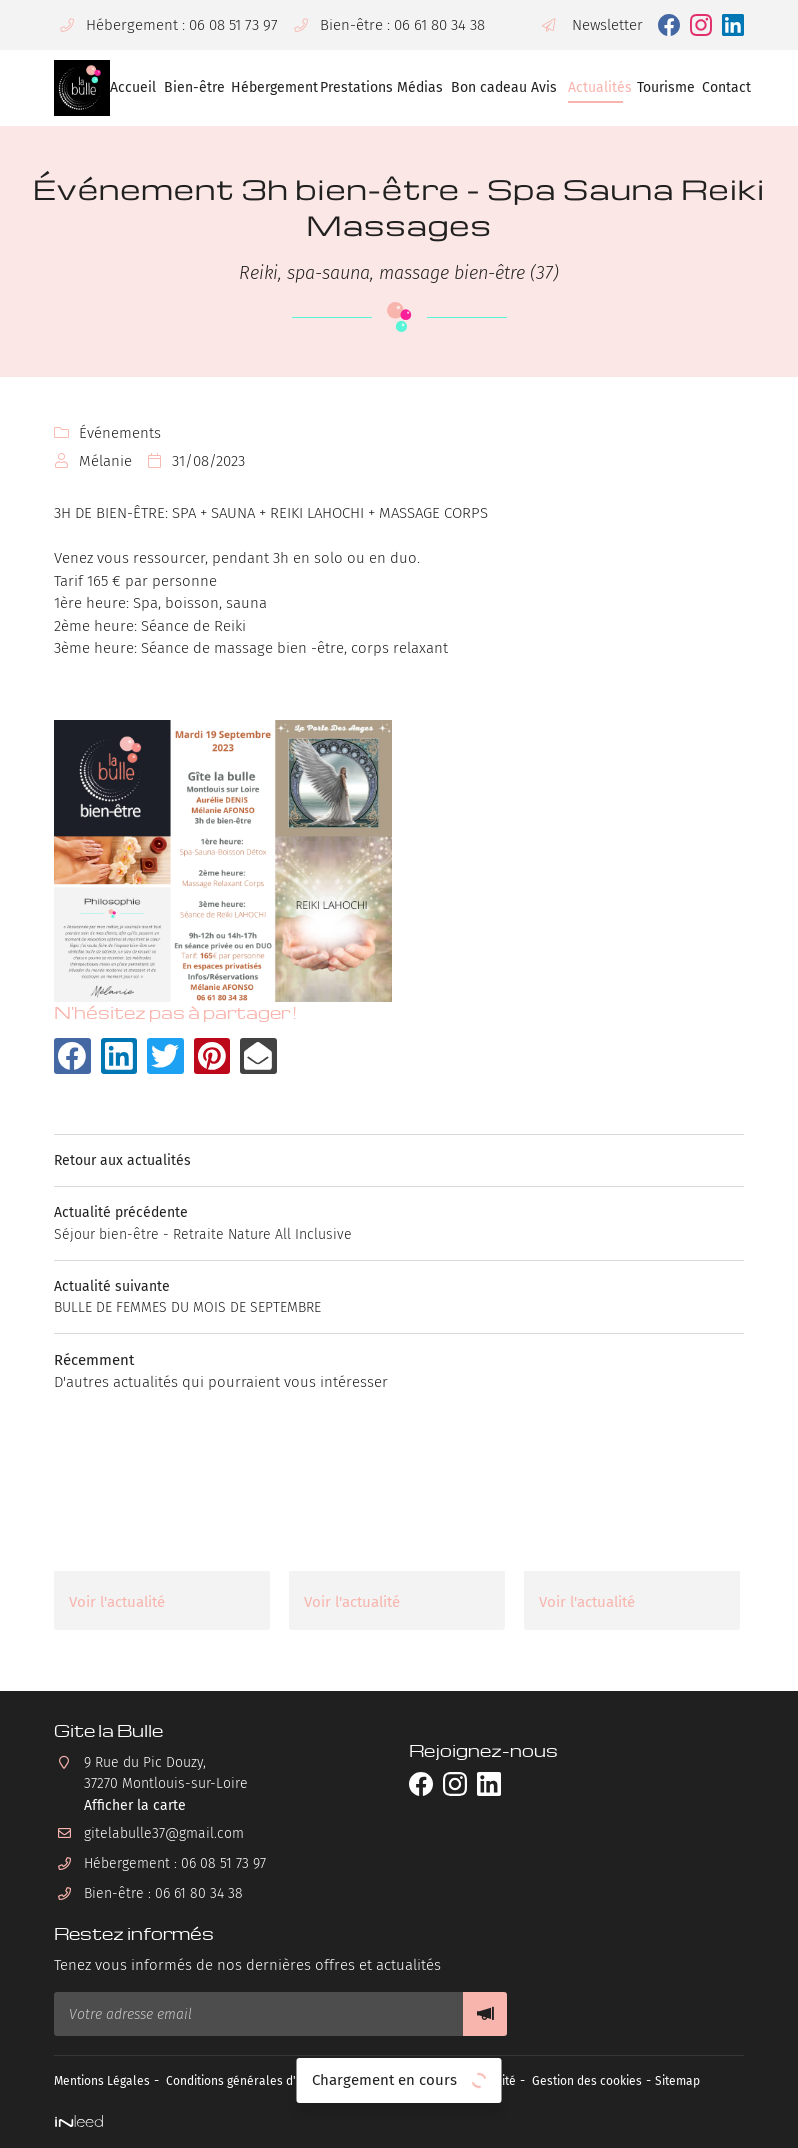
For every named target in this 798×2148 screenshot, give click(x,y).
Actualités (595, 87)
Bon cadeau (484, 87)
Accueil (130, 87)
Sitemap (730, 2080)
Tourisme (662, 87)
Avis (542, 87)
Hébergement (268, 87)
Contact (723, 87)
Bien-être (190, 87)
